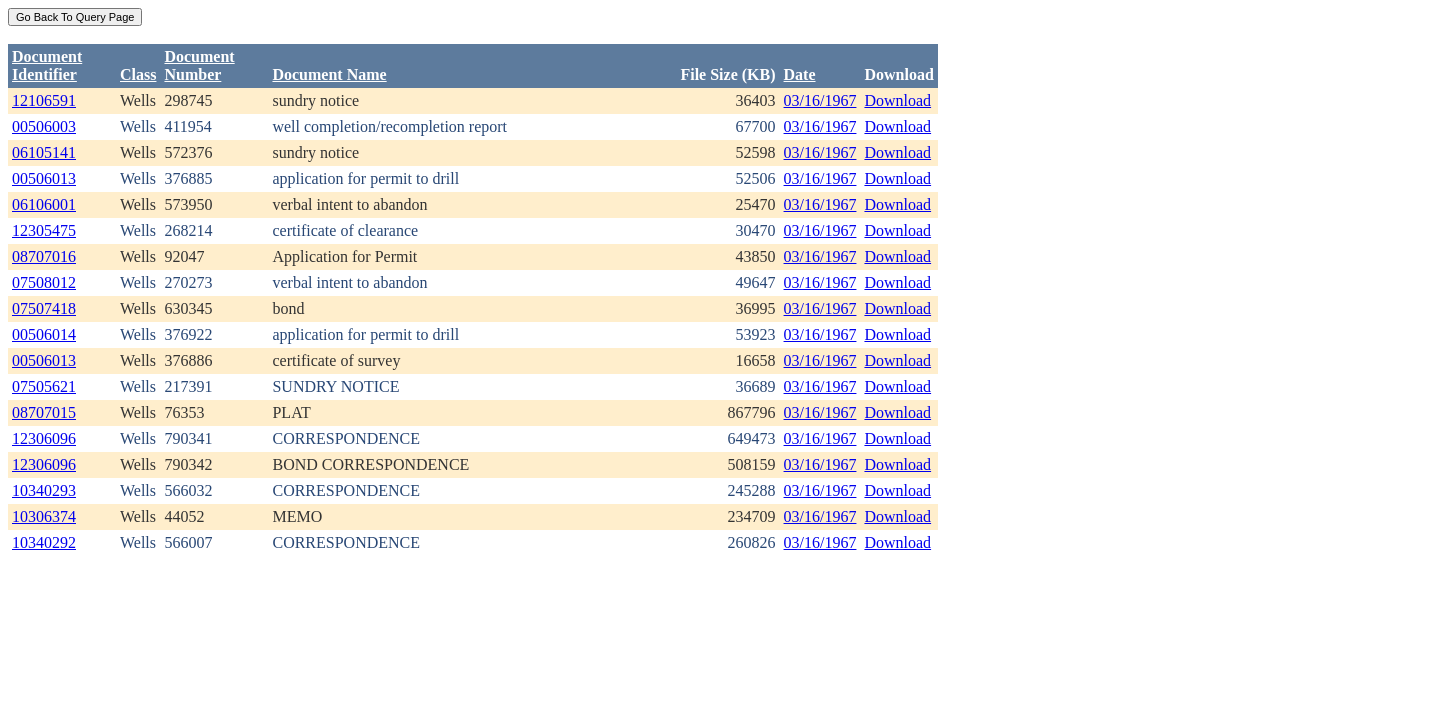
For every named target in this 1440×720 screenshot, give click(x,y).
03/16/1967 (820, 100)
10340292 (44, 542)
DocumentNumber (199, 65)
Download (897, 100)
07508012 (44, 282)
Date (800, 74)
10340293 (44, 490)
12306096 (44, 438)
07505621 (44, 386)
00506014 (44, 334)
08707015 (44, 412)
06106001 (44, 204)
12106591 (44, 100)
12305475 (44, 230)
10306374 (44, 516)
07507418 (44, 308)
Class (138, 74)
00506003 (44, 126)
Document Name (329, 74)
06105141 (44, 152)
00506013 (44, 178)
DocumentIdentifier (47, 65)
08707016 (44, 256)
